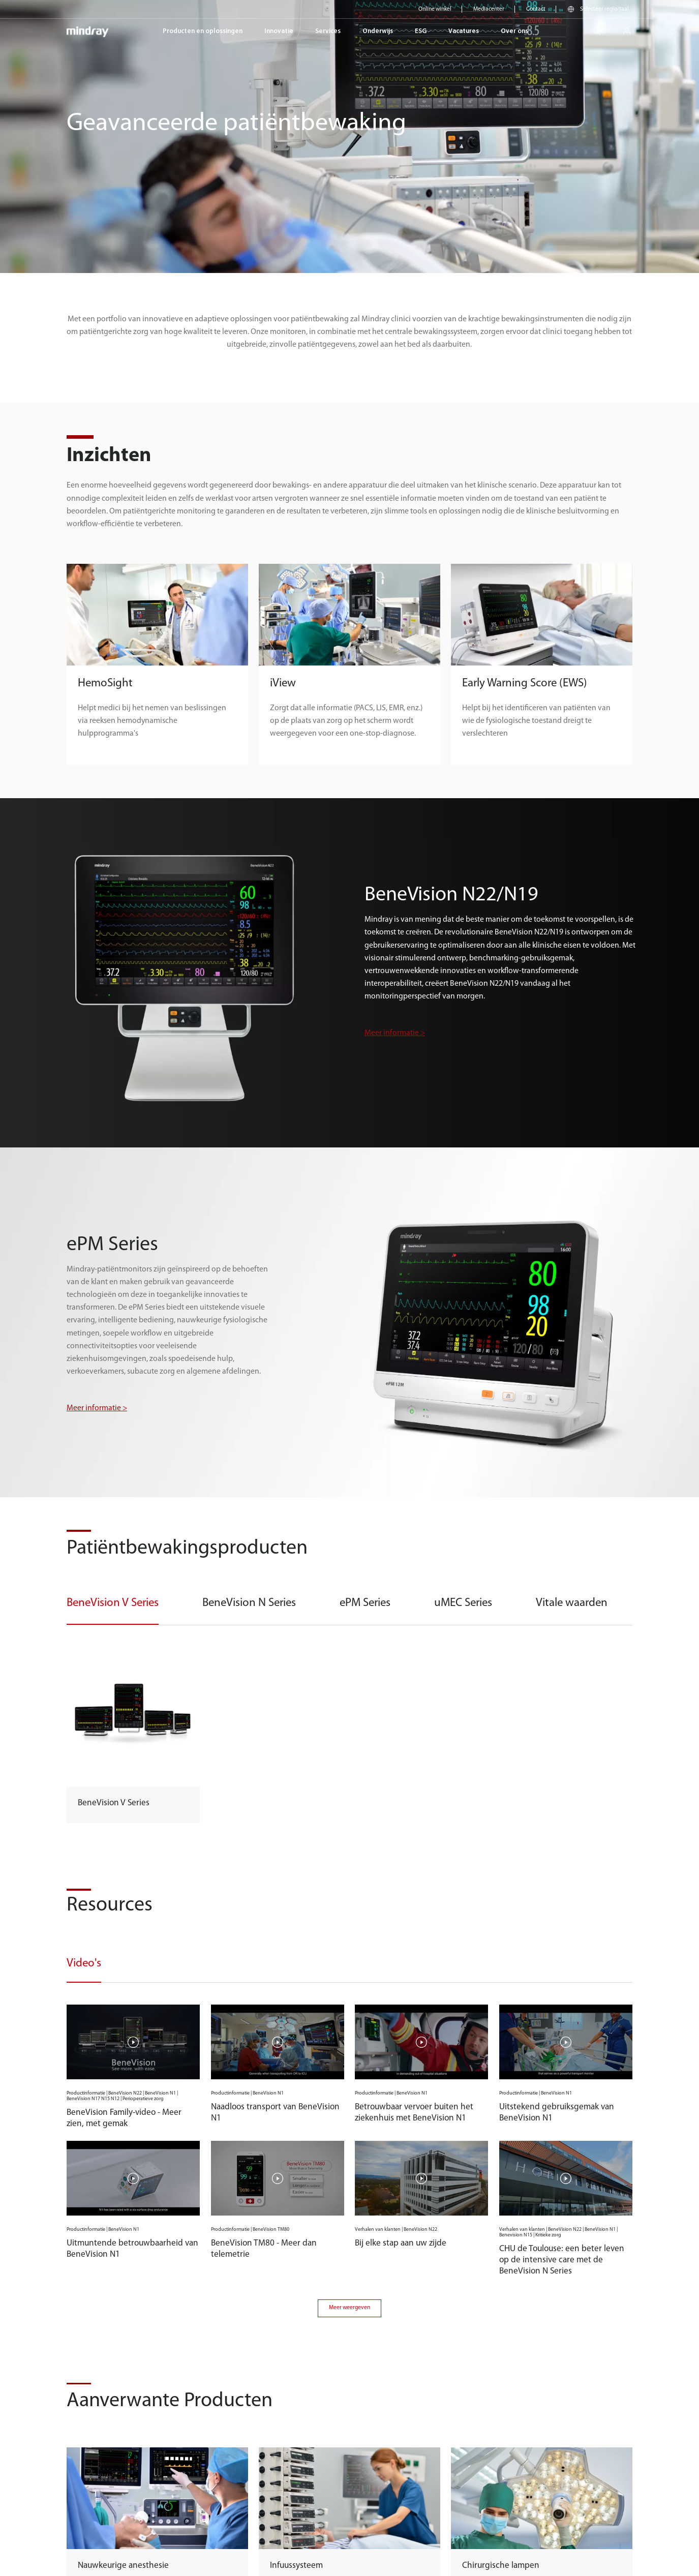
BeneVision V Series (113, 1603)
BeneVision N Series (249, 1603)
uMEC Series (463, 1603)
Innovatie (278, 31)
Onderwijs (377, 31)
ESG (421, 31)
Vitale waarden (571, 1603)
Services (328, 31)
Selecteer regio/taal (604, 9)
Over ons (514, 31)
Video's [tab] (84, 1963)
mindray (88, 31)
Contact (535, 9)
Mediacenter (488, 9)
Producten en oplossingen (202, 31)
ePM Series (365, 1603)
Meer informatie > (394, 1033)
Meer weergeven (349, 2308)
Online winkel (434, 9)
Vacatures (463, 31)
